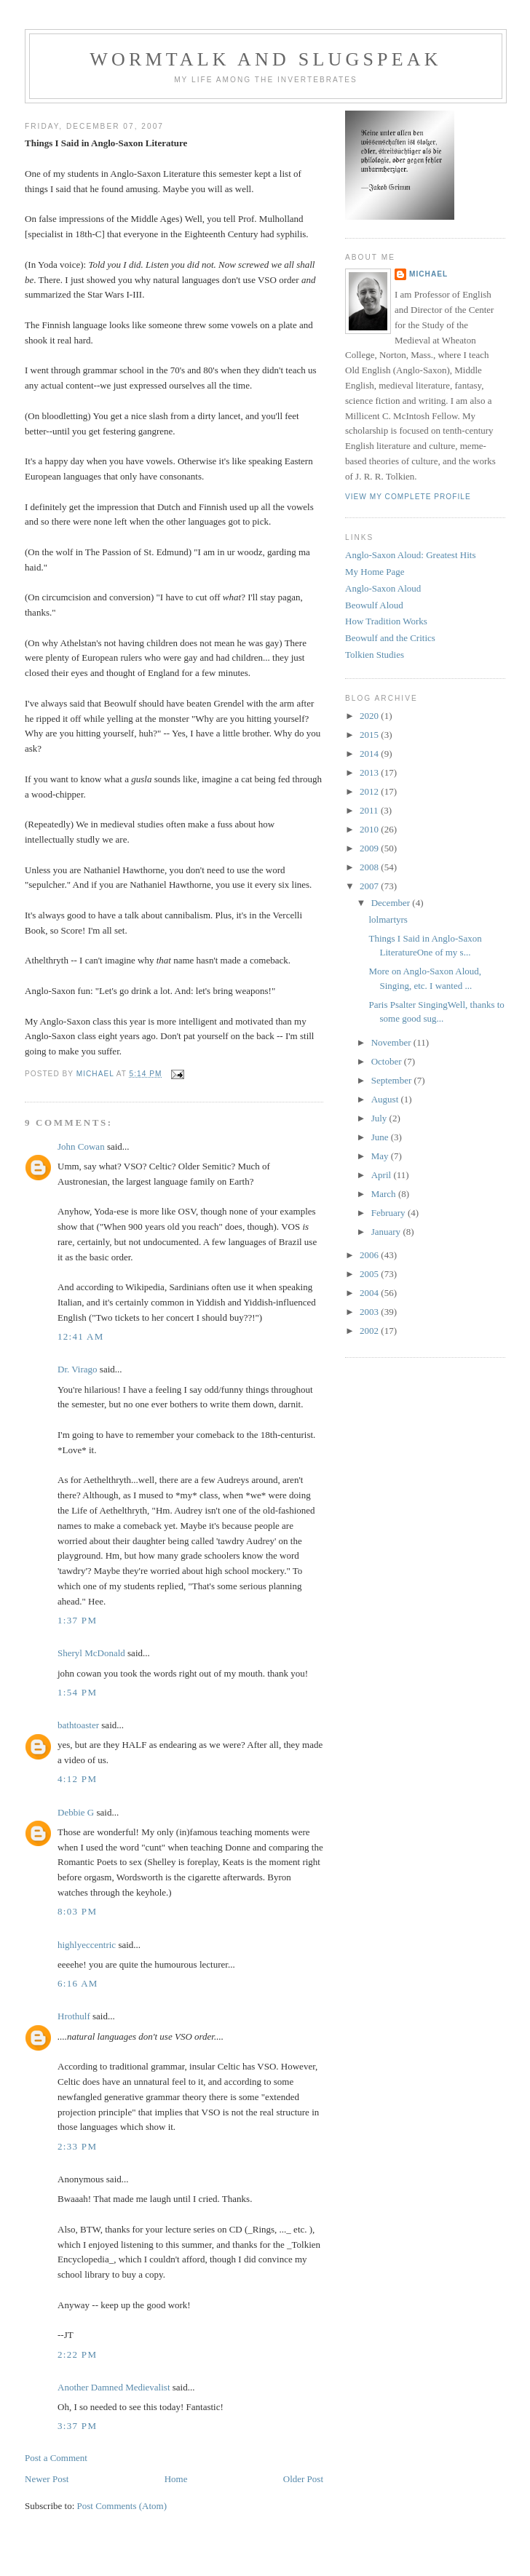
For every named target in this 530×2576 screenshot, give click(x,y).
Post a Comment (56, 2457)
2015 (370, 734)
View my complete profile (408, 497)
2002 (370, 1330)
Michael (428, 274)
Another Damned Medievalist (114, 2387)
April (382, 1174)
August (386, 1099)
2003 (370, 1311)
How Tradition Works (386, 621)
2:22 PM (77, 2354)
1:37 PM (77, 1620)
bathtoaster (78, 1725)
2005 (370, 1273)
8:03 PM (77, 1911)
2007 (370, 885)
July (380, 1118)
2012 (370, 791)
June (381, 1137)
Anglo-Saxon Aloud (383, 588)
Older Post (303, 2478)
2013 (370, 772)
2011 (370, 810)
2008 (370, 867)
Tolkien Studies (374, 654)
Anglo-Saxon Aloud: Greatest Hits (410, 554)
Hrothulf (74, 2016)
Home (176, 2478)
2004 (370, 1292)
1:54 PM (77, 1692)
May (381, 1155)
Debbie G (76, 1812)
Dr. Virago (78, 1369)
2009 (370, 848)
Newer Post (46, 2478)
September (392, 1080)
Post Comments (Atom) (122, 2505)
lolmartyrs (387, 919)
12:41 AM (81, 1336)
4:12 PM (77, 1778)
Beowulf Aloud (374, 605)
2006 (370, 1254)
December (392, 902)
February (389, 1212)
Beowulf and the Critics (390, 637)
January (387, 1231)
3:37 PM (77, 2425)
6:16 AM (78, 1983)
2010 (370, 829)
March (384, 1193)
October (387, 1061)
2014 (370, 753)
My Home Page (375, 571)
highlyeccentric (87, 1944)
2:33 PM (77, 2146)
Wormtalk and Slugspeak (266, 59)
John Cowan (81, 1146)
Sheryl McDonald (91, 1652)
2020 (370, 715)
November (392, 1042)
